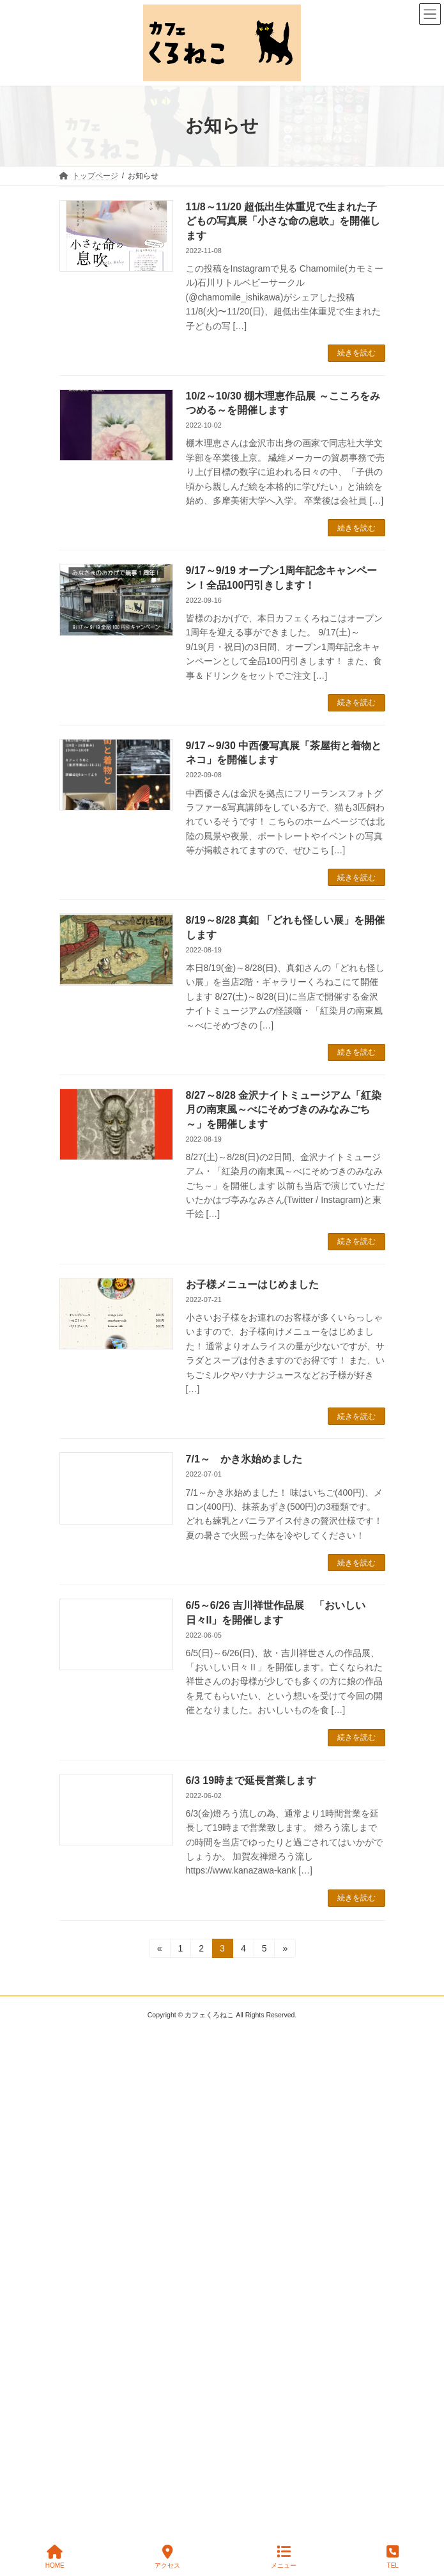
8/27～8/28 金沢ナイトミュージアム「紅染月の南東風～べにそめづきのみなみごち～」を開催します (284, 1109)
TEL (393, 2557)
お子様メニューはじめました (252, 1284)
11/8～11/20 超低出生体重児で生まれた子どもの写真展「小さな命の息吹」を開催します (283, 221)
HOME (55, 2557)
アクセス (167, 2557)
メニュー (283, 2557)
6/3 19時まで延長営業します (251, 1780)
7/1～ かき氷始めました (244, 1459)
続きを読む (356, 352)
